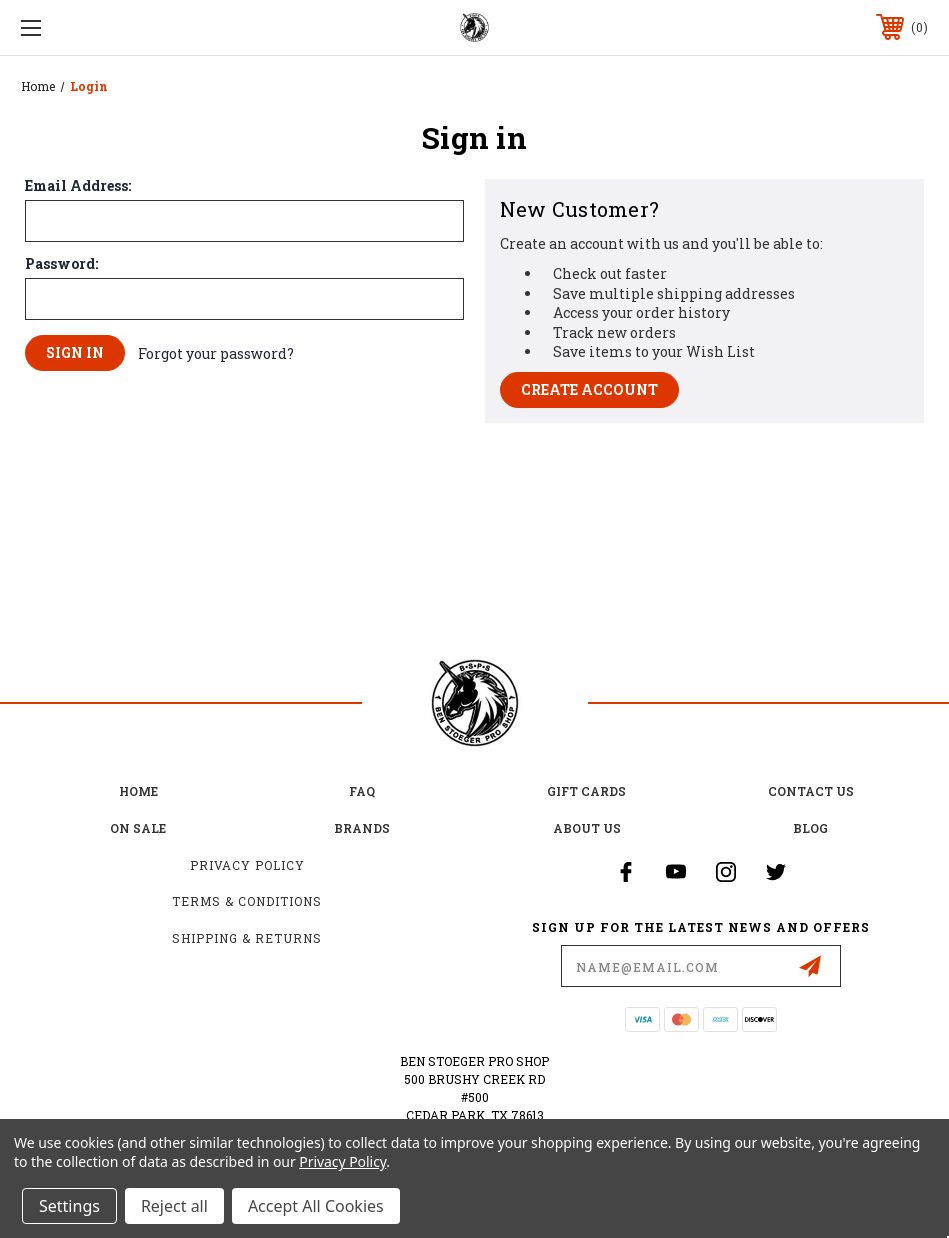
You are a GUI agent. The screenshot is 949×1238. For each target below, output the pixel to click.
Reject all (174, 1206)
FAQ (362, 791)
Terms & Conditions (247, 901)
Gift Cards (586, 791)
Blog (810, 828)
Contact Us (811, 791)
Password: (61, 264)
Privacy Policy (247, 865)
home (138, 791)
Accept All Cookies (316, 1206)
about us (587, 828)
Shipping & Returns (247, 938)
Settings (69, 1206)
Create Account (589, 389)
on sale (138, 828)
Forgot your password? (216, 353)
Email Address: (78, 186)
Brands (362, 828)
